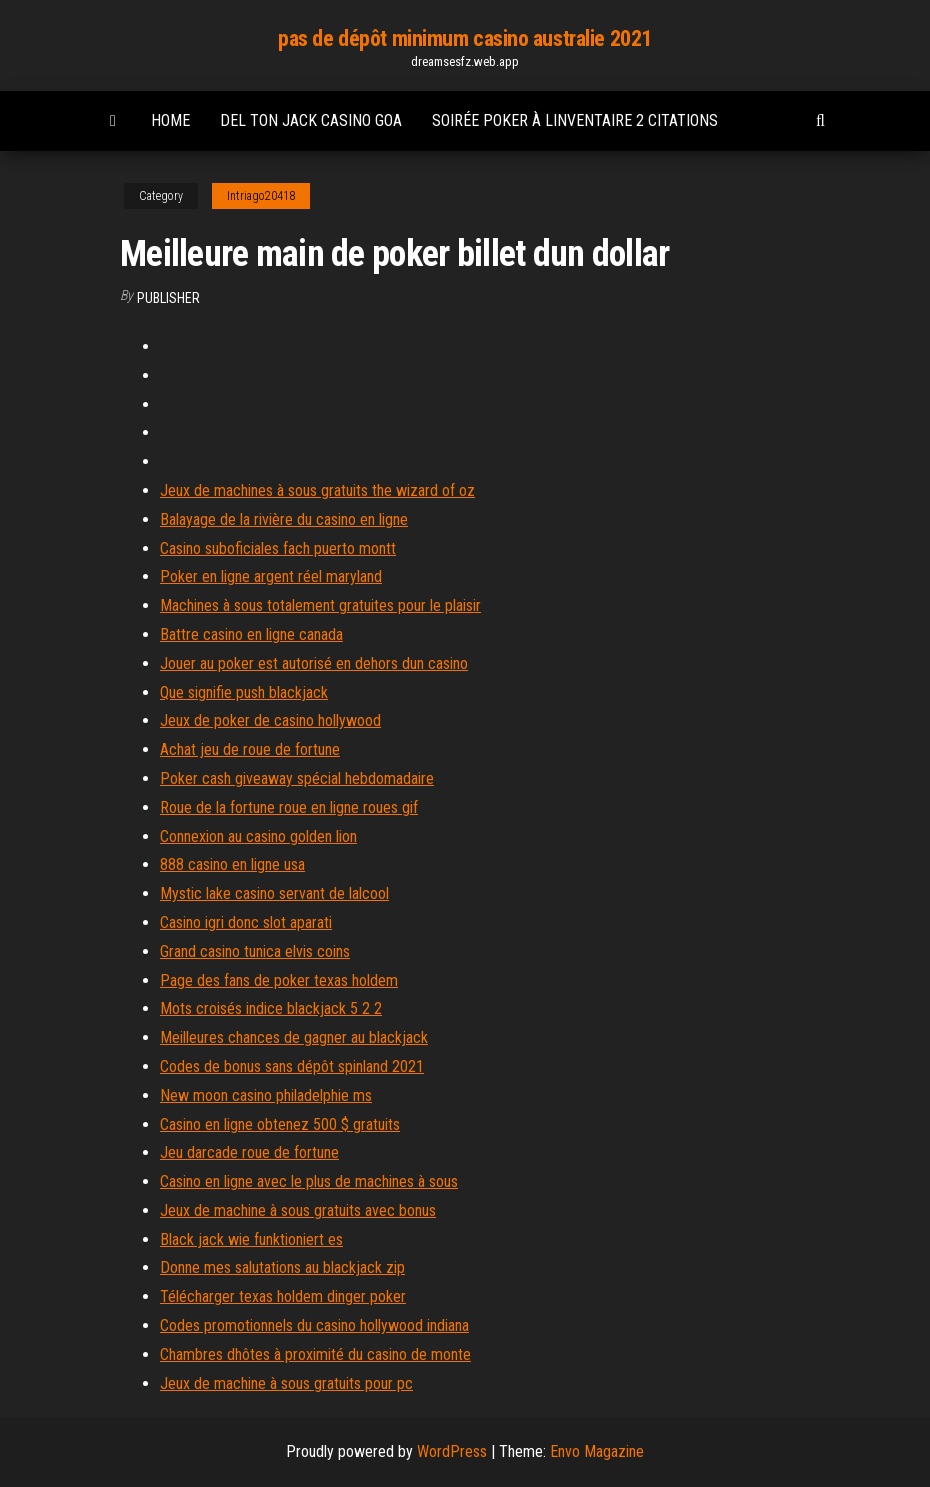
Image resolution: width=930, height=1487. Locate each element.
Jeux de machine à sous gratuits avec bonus (298, 1210)
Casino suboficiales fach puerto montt (278, 548)
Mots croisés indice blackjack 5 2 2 (271, 1008)
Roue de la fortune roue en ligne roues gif (289, 807)
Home (170, 120)
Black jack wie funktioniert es (251, 1239)
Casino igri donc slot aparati (246, 922)
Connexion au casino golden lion (258, 836)
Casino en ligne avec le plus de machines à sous (309, 1181)
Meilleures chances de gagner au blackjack (294, 1037)
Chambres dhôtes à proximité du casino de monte (315, 1354)
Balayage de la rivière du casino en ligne (284, 519)
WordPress (452, 1451)
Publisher (168, 298)
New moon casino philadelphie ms (266, 1095)
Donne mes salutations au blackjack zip (282, 1267)
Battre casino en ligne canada (251, 634)
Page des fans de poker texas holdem (279, 980)
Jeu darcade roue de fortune (249, 1152)
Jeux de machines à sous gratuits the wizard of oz (317, 490)
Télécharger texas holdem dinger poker (283, 1296)
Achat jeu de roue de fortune (250, 749)
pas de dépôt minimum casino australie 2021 (465, 38)
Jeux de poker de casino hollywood (270, 720)
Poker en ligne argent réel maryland (271, 576)
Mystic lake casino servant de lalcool (274, 893)
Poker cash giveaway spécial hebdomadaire (297, 778)
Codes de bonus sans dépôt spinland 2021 (292, 1066)
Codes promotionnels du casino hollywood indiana (314, 1325)
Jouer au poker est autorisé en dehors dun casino (314, 663)
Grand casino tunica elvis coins (255, 951)
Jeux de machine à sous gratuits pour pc (286, 1383)
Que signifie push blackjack (244, 692)
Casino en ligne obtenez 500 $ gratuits (280, 1124)
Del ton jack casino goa (311, 120)
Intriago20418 (261, 196)
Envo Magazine (597, 1451)
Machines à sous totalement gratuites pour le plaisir (320, 605)
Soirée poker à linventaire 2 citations (575, 120)
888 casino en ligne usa (232, 864)
